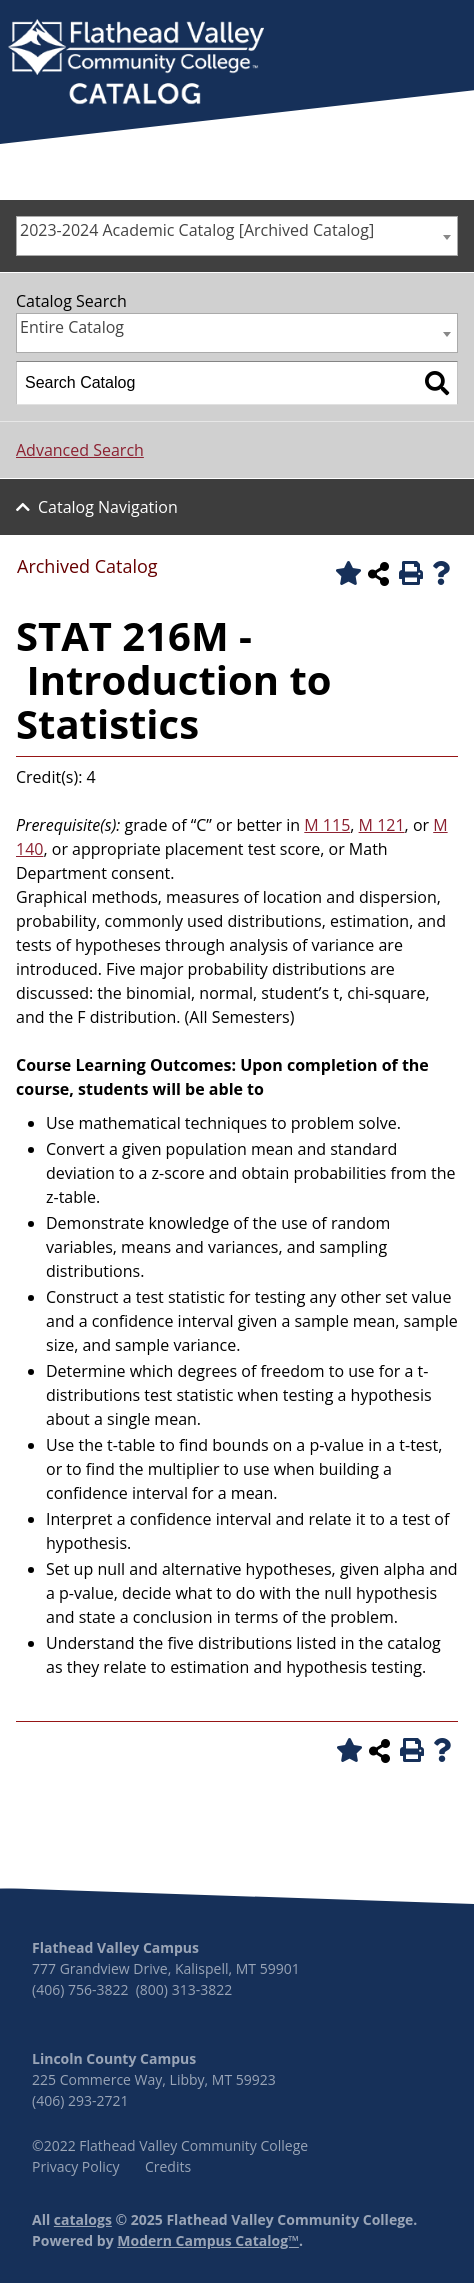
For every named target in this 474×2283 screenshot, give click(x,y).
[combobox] (237, 236)
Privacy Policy (75, 2166)
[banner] (136, 64)
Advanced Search (80, 450)
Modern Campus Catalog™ (208, 2240)
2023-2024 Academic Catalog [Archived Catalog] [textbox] (197, 230)
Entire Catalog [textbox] (72, 327)
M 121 (382, 825)
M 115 (327, 825)
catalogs (83, 2219)
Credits (168, 2166)
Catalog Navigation (108, 507)
